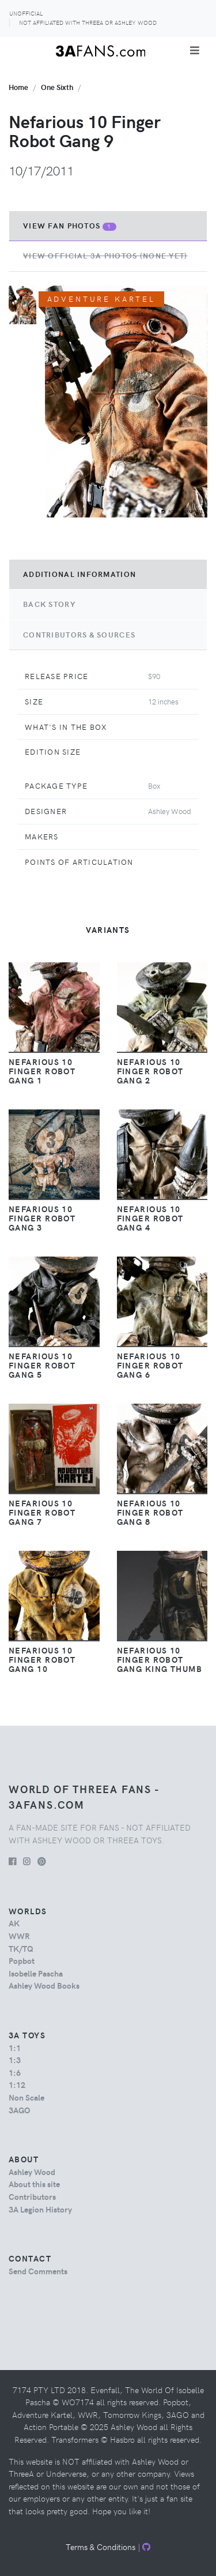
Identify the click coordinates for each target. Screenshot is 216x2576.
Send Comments (38, 2271)
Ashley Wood (32, 2171)
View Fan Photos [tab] (69, 225)
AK (14, 1923)
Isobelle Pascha (36, 1973)
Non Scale (26, 2097)
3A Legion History (40, 2209)
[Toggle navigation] (195, 50)
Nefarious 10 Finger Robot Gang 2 (150, 1071)
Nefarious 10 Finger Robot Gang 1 (42, 1071)
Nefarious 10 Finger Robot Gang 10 (42, 1659)
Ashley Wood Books (44, 1985)
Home (18, 87)
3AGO (19, 2110)
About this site (34, 2183)
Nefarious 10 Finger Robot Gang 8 (150, 1512)
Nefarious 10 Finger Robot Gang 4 (150, 1218)
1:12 (17, 2084)
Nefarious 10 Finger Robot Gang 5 (42, 1365)
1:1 (15, 2047)
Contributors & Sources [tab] (79, 634)
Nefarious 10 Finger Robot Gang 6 (150, 1365)
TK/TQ (21, 1948)
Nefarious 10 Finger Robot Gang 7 (42, 1512)
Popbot (22, 1960)
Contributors (32, 2196)
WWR (19, 1935)
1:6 (15, 2072)
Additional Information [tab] (79, 574)
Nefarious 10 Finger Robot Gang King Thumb (160, 1659)
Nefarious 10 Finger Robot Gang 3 (42, 1218)
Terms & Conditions (100, 2546)
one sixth (57, 87)
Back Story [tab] (49, 604)
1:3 (15, 2059)
